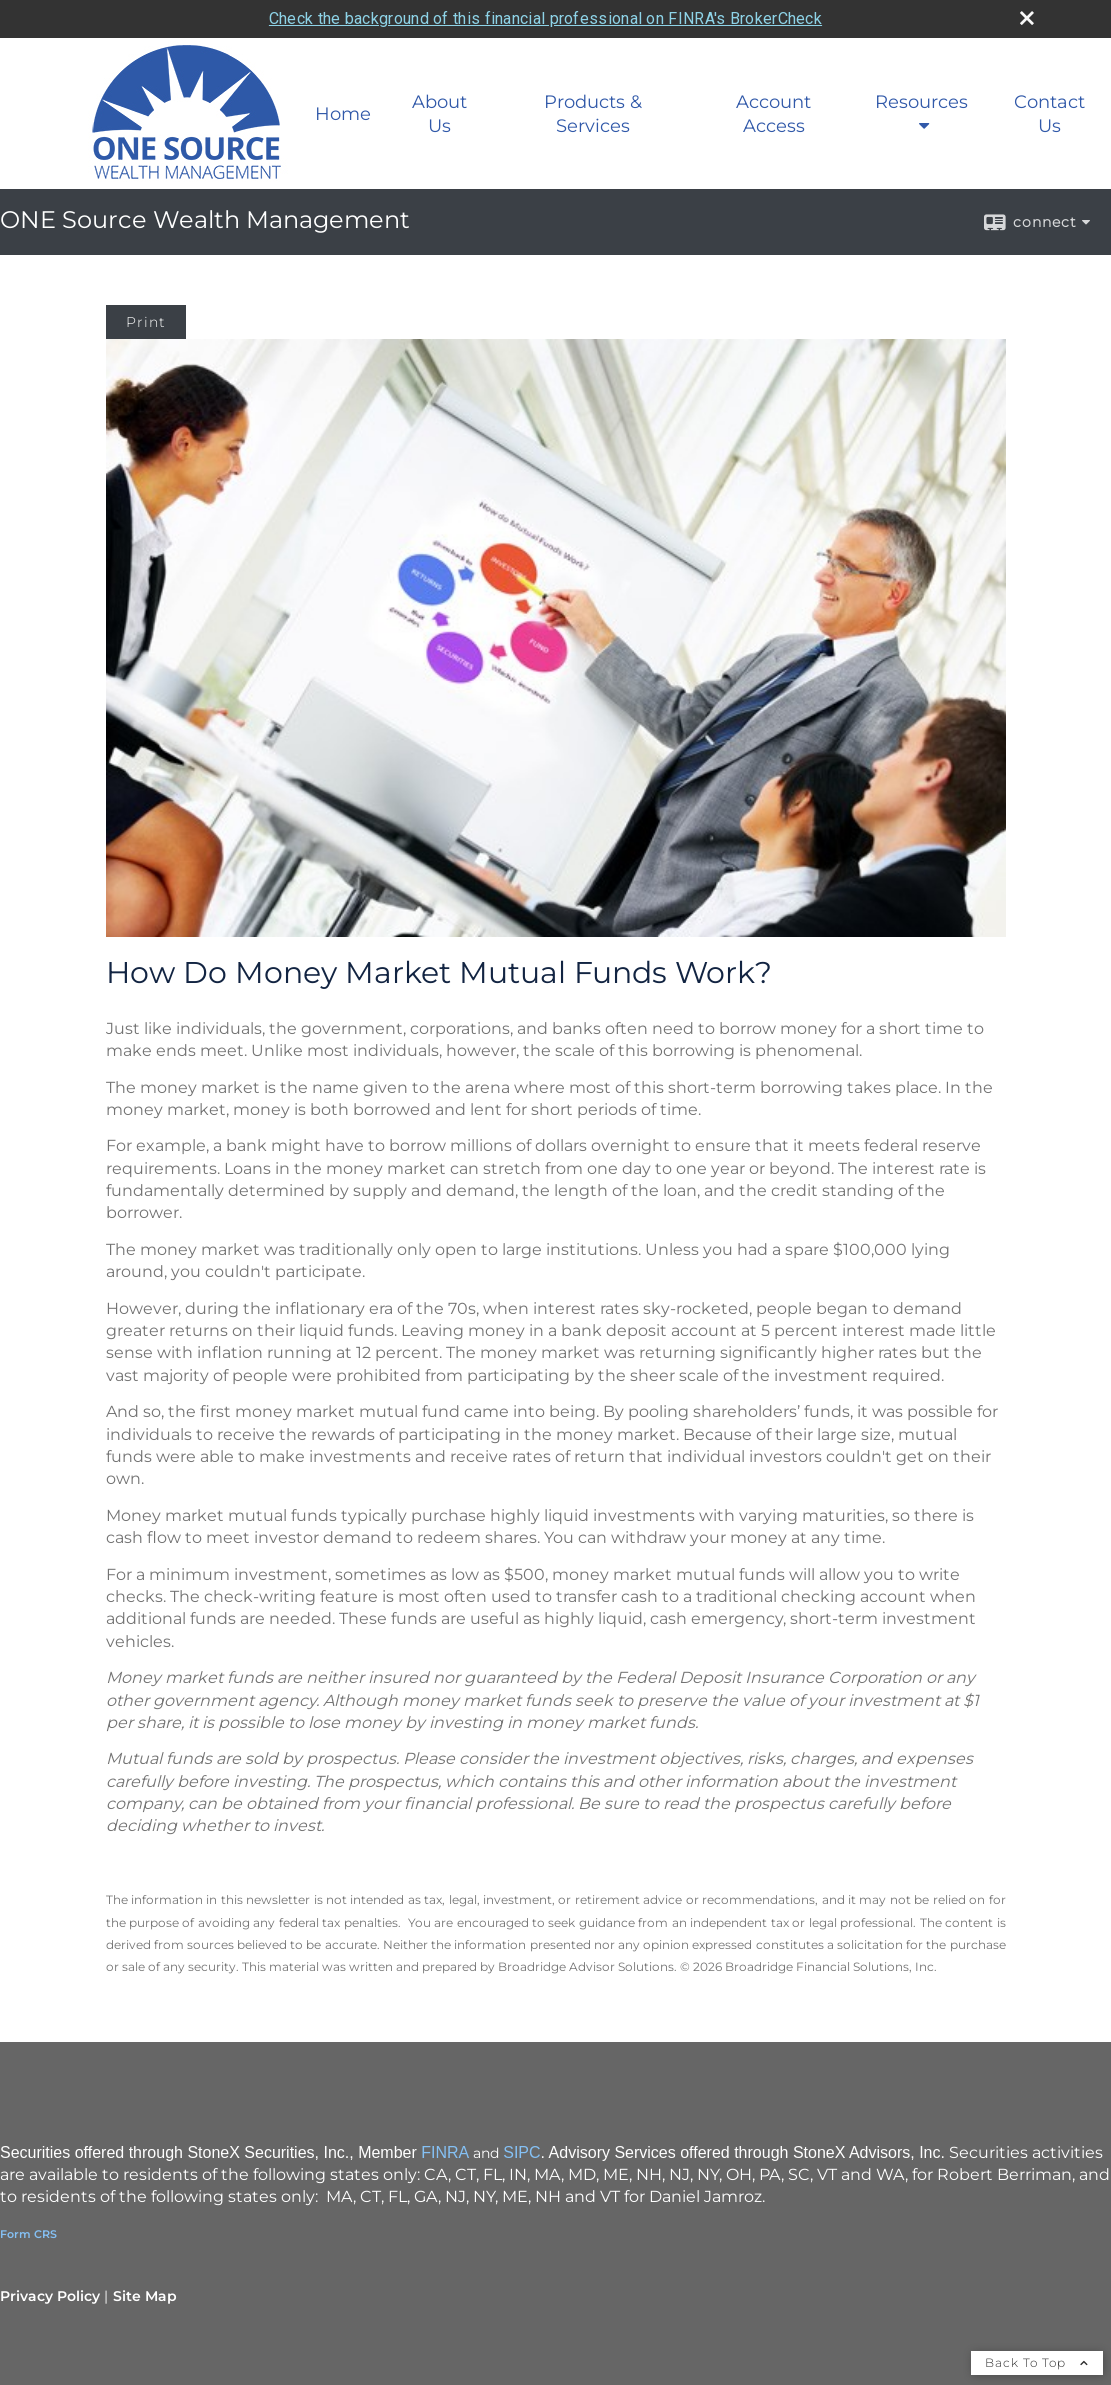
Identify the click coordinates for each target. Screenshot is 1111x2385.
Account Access (773, 114)
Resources (921, 102)
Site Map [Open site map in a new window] (145, 2296)
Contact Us (1049, 114)
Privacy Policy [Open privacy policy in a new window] (50, 2296)
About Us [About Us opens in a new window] (439, 114)
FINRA (445, 2152)
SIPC (521, 2152)
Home (343, 114)
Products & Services (593, 114)
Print (146, 322)
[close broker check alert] (1027, 18)
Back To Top (1037, 2362)
